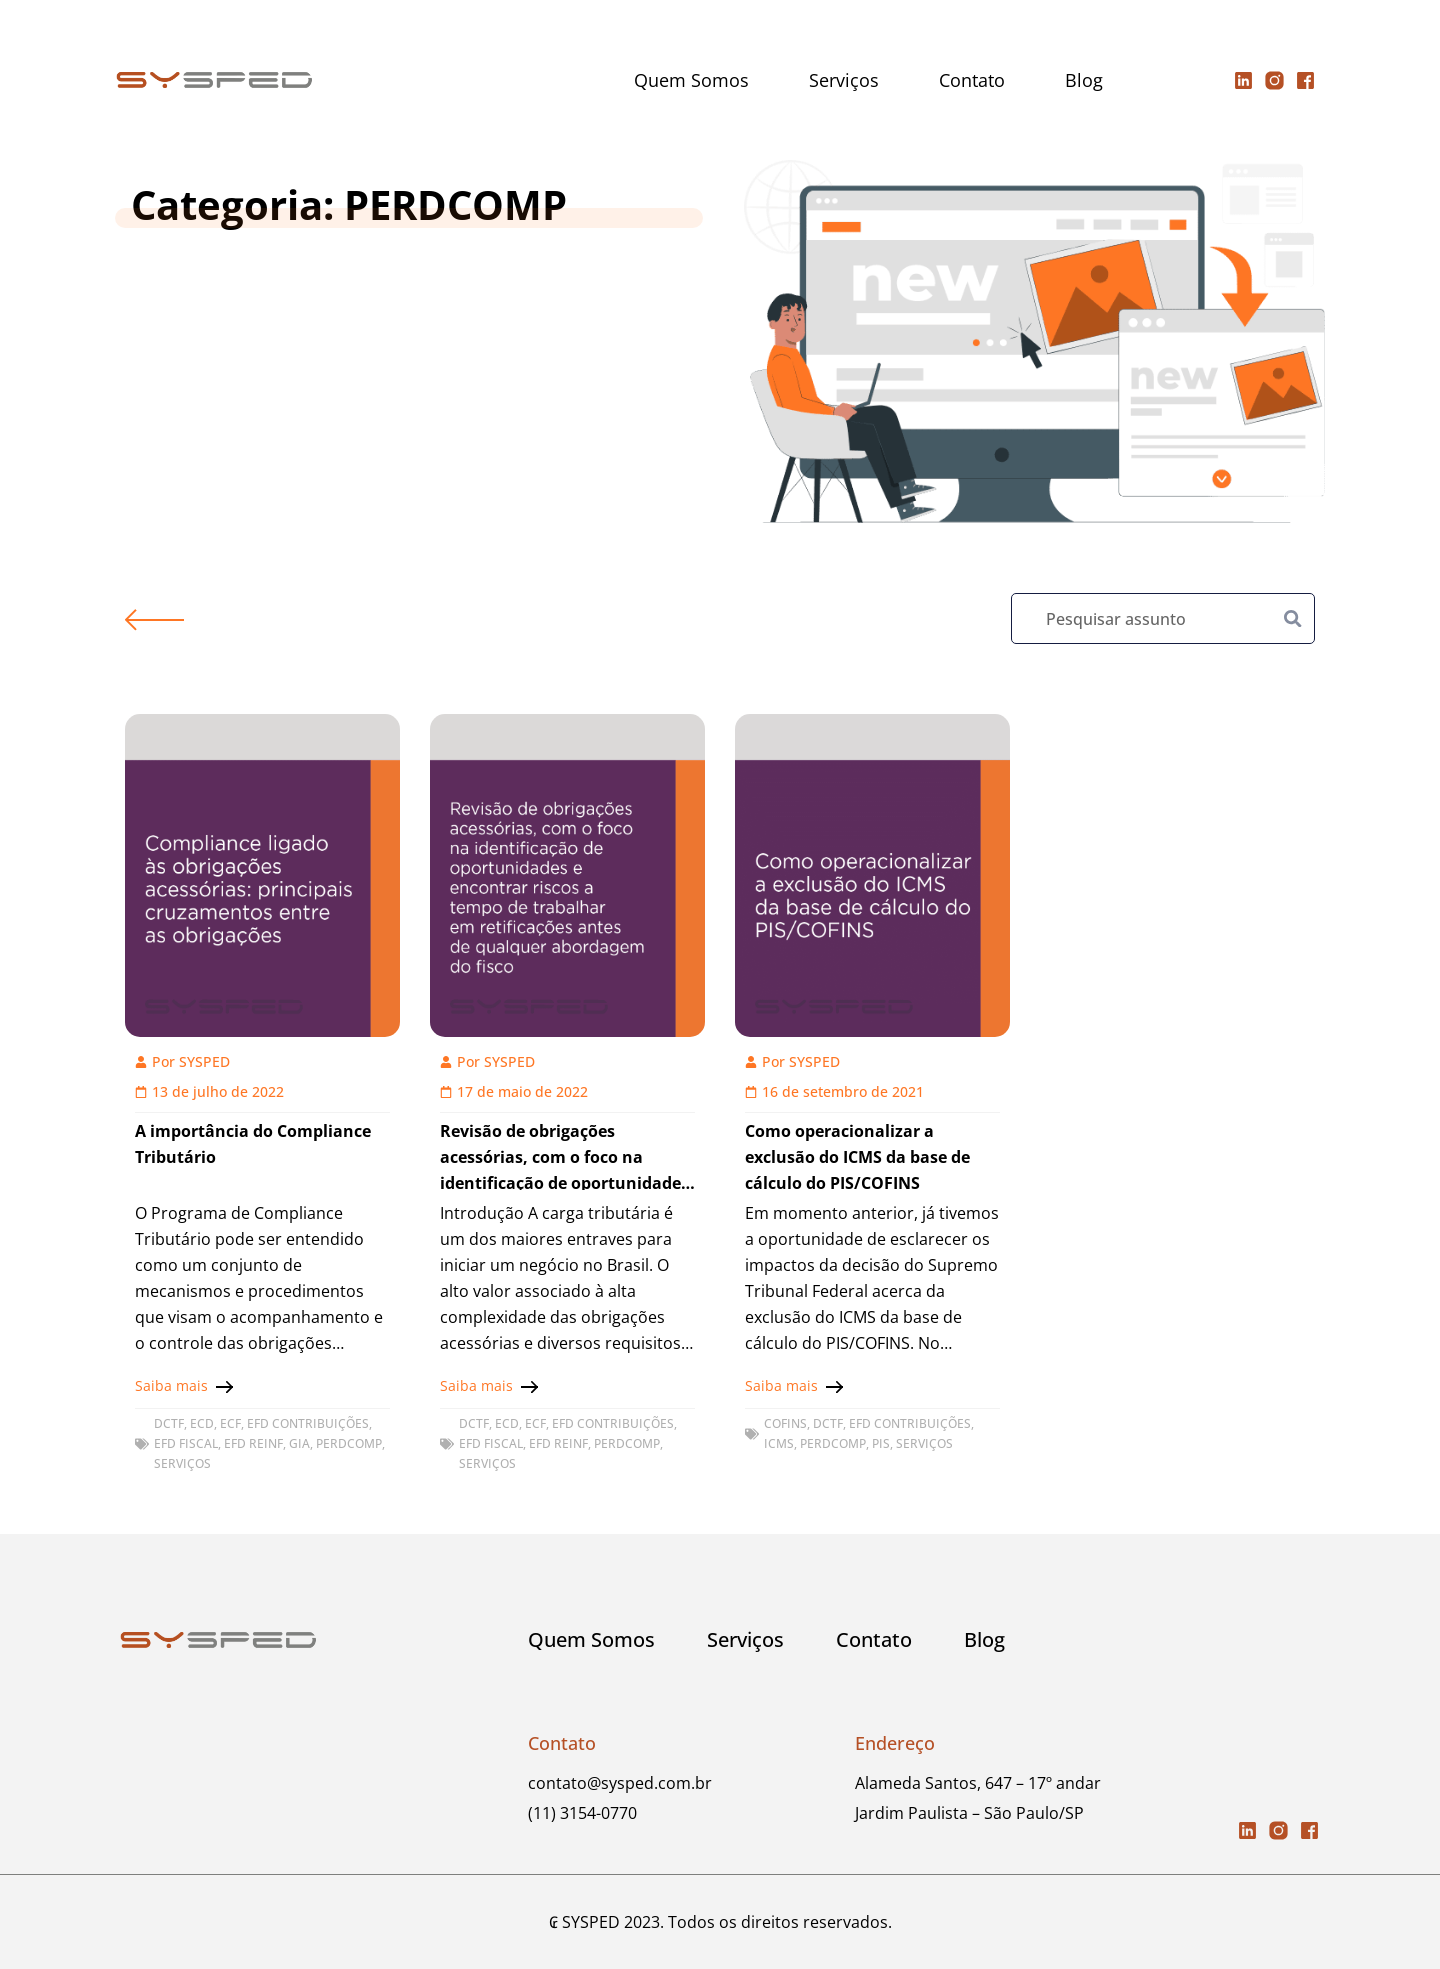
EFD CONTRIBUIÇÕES (308, 1423)
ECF (230, 1423)
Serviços (844, 80)
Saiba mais (171, 1385)
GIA (299, 1443)
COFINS (785, 1423)
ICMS (779, 1443)
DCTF (169, 1423)
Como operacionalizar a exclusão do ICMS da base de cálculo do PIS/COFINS (857, 1157)
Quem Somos (691, 80)
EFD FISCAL (186, 1443)
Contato (972, 80)
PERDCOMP (349, 1443)
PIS (881, 1443)
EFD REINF (253, 1443)
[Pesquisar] (1293, 618)
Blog (1084, 80)
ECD (202, 1423)
